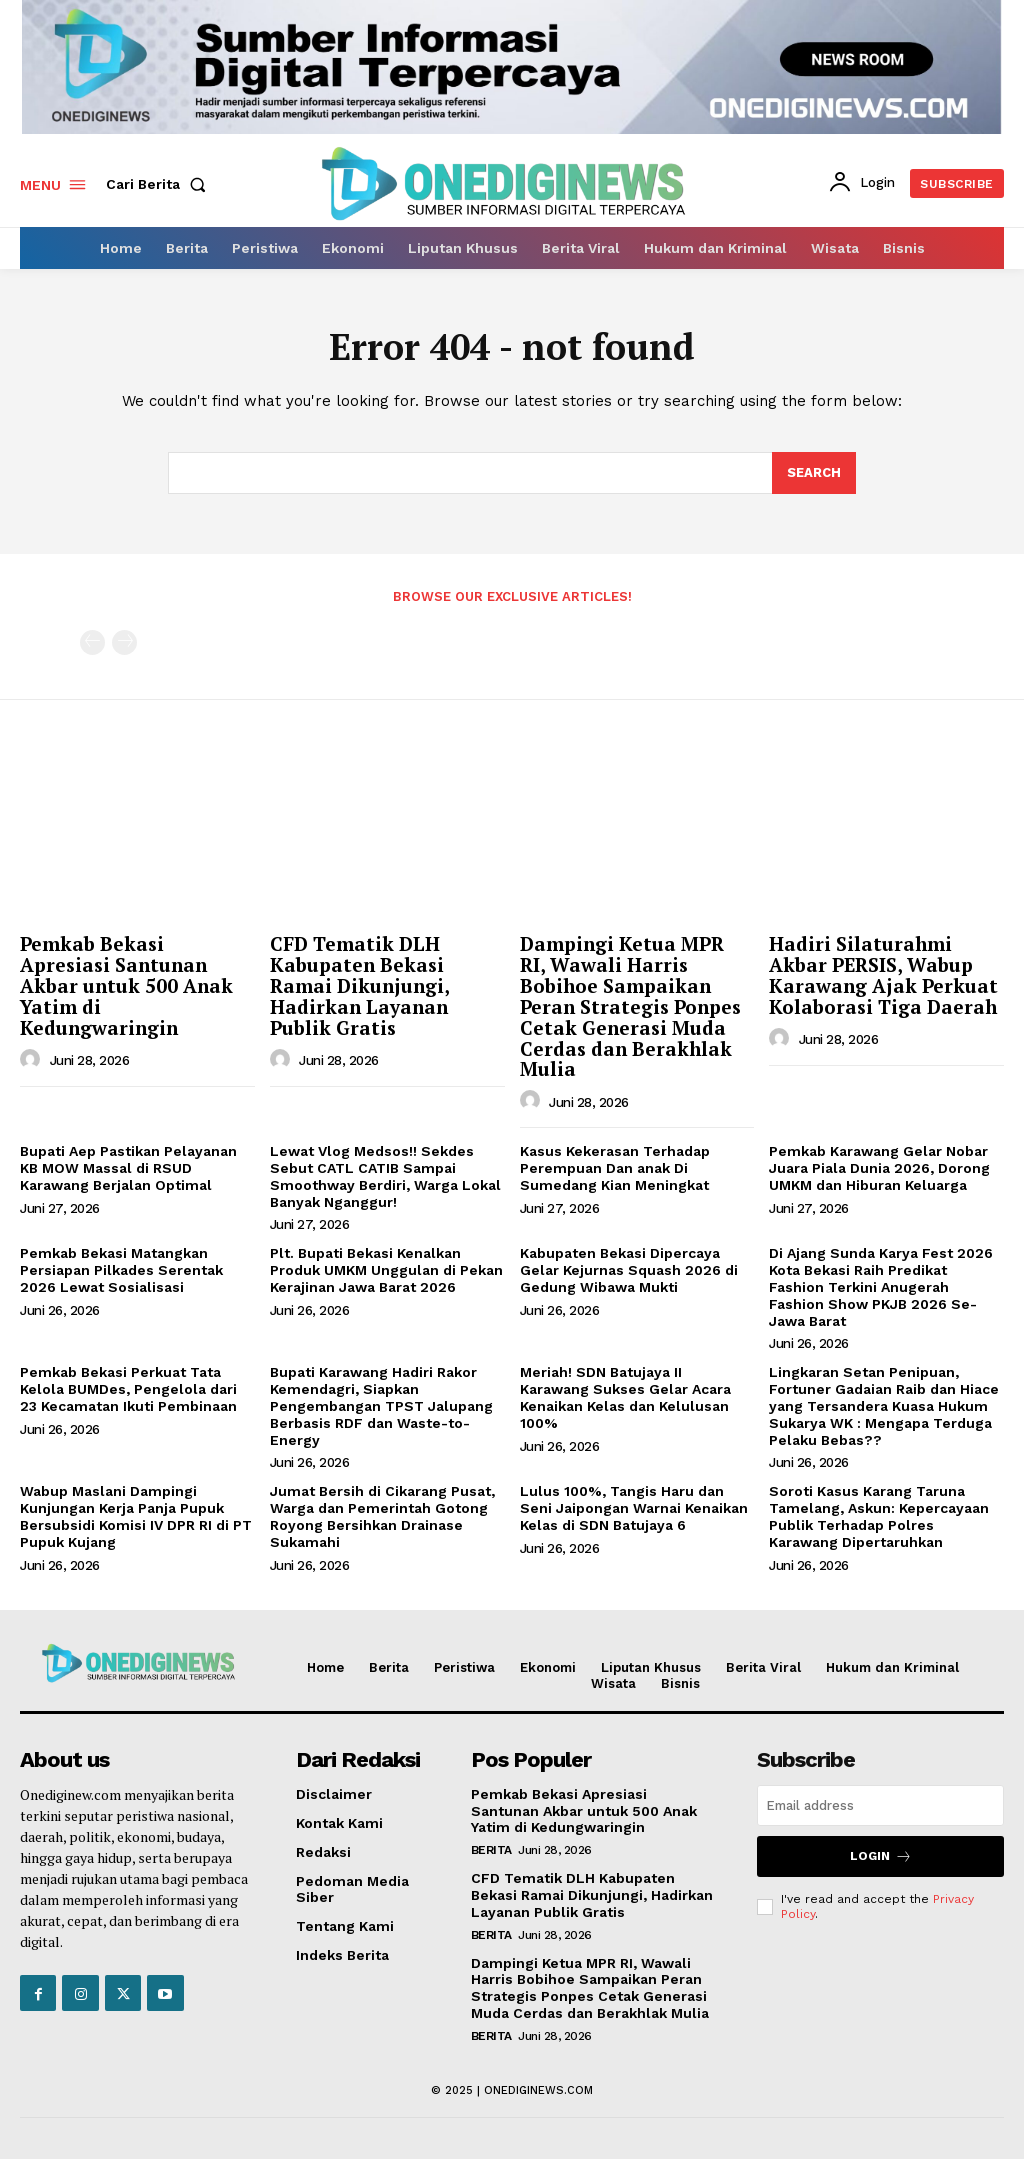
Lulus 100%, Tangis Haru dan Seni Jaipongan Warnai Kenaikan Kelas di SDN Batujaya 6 (634, 1509)
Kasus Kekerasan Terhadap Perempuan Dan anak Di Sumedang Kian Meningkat (615, 1168)
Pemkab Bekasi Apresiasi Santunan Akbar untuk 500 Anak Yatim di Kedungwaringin (126, 985)
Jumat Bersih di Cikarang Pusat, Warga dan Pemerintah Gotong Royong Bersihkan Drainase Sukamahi (382, 1517)
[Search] (814, 473)
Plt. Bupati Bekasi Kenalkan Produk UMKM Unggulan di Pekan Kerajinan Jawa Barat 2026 (386, 1271)
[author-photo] (33, 1060)
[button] (160, 184)
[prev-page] (92, 642)
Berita (491, 1850)
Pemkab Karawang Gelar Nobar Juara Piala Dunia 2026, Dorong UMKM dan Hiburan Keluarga (879, 1168)
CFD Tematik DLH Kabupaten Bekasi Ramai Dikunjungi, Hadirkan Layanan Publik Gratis (360, 985)
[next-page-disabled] (124, 642)
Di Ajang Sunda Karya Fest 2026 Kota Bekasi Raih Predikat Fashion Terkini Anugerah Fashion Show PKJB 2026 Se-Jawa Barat (881, 1287)
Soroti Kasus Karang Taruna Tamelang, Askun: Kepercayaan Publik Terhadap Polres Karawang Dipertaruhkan (879, 1517)
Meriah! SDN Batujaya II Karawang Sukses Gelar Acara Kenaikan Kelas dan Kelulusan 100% (625, 1398)
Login (881, 1856)
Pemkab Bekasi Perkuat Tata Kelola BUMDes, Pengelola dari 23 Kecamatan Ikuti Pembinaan (128, 1390)
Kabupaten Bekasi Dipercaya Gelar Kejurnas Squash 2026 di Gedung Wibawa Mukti (629, 1271)
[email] (880, 1805)
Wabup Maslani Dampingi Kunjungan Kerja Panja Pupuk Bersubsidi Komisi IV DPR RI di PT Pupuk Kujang (136, 1517)
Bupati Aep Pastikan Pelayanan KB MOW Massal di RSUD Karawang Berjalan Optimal (128, 1168)
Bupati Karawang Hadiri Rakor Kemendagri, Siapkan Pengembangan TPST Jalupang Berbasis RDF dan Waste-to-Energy (381, 1406)
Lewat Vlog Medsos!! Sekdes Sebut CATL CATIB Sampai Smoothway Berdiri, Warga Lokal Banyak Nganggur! (385, 1176)
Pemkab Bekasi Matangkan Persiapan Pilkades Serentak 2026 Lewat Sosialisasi (121, 1271)
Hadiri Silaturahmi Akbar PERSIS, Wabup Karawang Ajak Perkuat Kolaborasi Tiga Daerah (883, 975)
